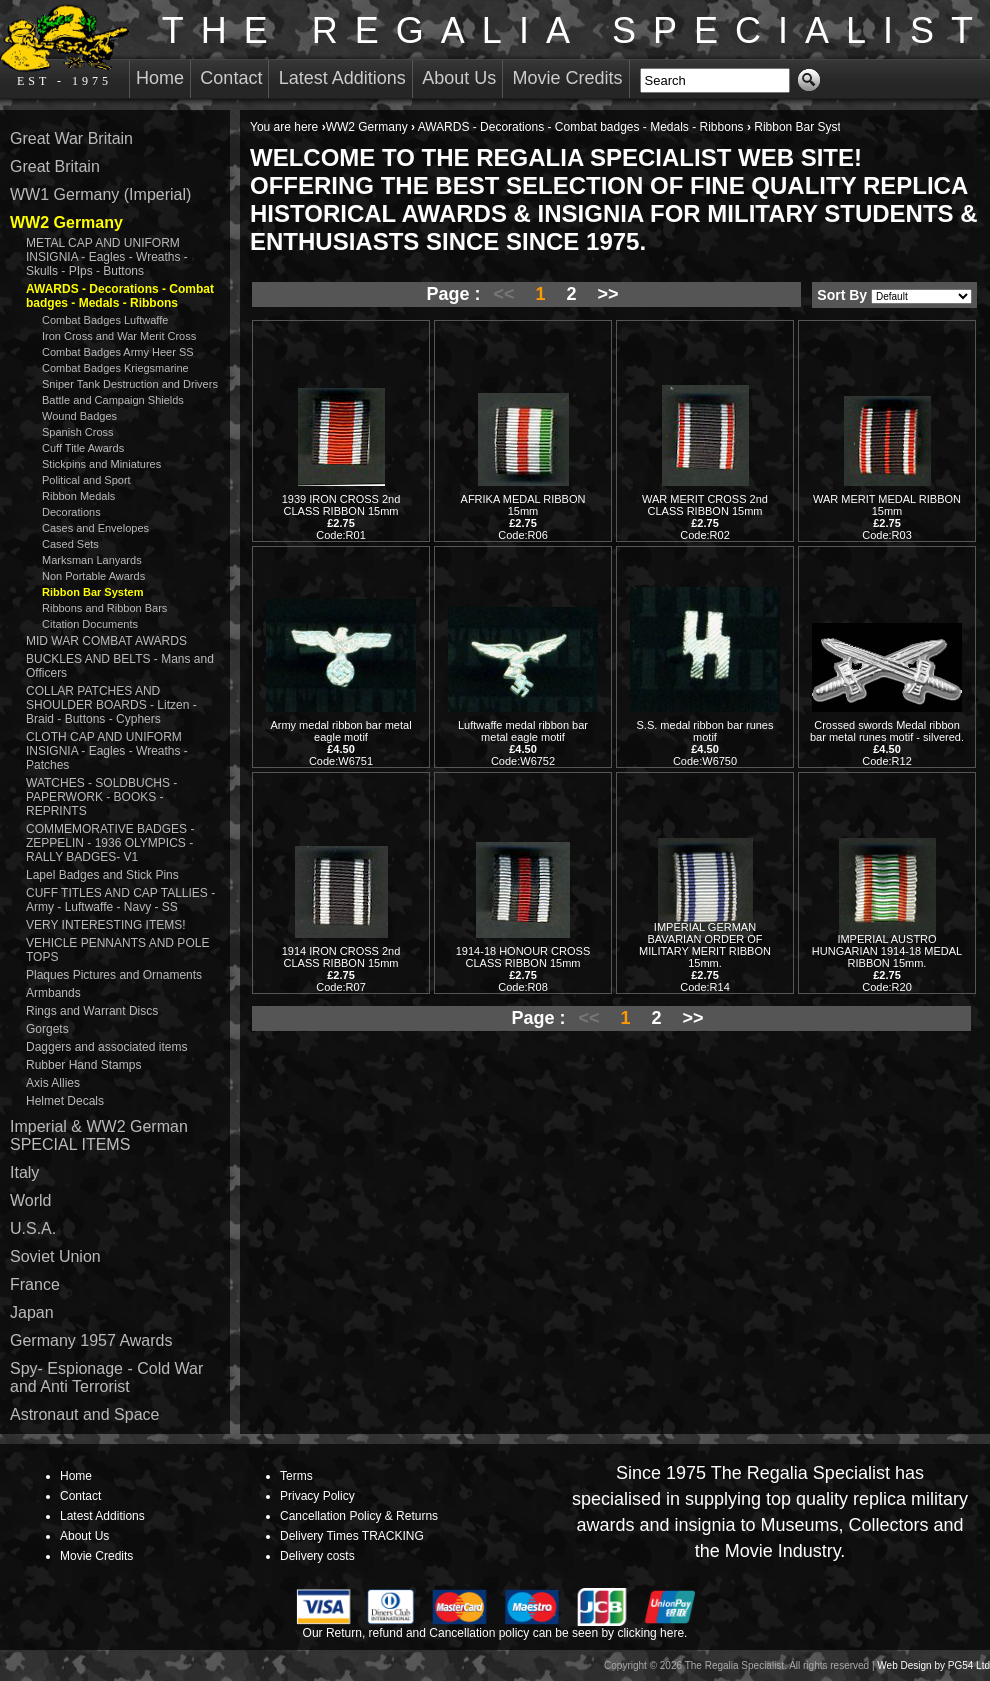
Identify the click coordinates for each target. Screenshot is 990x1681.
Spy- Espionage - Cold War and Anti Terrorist (106, 1377)
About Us (459, 78)
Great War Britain (71, 138)
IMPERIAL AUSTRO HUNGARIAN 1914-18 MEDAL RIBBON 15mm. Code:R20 (887, 963)
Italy (24, 1172)
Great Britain (55, 166)
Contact (231, 78)
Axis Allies (53, 1083)
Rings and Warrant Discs (92, 1011)
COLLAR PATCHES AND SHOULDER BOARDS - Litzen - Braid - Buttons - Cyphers (111, 705)
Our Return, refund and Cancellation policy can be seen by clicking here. (495, 1633)
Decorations (71, 512)
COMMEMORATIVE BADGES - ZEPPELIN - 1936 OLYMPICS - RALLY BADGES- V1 (110, 843)
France (35, 1284)
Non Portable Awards (93, 576)
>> (608, 294)
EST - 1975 (64, 46)
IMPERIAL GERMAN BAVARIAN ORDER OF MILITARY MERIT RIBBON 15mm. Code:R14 (705, 957)
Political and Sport (86, 480)
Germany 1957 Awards (91, 1340)
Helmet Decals (65, 1101)
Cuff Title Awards (83, 448)
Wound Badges (79, 416)
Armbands (53, 993)
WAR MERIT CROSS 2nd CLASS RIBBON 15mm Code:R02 (705, 517)
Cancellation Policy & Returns (359, 1516)
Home (160, 78)
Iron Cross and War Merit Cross (119, 336)
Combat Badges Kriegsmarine (115, 368)
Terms (296, 1476)
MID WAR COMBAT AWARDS (106, 641)
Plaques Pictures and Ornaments (114, 975)
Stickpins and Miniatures (101, 464)
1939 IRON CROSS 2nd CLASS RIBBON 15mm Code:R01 (341, 517)
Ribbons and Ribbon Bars (104, 608)
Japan (32, 1312)
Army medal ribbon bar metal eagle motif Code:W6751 (340, 743)
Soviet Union (55, 1256)
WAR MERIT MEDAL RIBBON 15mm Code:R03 (887, 517)
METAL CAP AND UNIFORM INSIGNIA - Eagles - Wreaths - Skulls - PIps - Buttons (107, 257)
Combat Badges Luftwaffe (105, 320)
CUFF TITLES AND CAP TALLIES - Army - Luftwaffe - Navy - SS (120, 900)
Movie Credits (568, 78)
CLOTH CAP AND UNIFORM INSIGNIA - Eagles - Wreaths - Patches (107, 751)
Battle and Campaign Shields (113, 400)
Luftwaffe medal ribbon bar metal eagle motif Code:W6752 (523, 743)
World (31, 1200)
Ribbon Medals (78, 496)
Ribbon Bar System (92, 592)
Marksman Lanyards (92, 560)
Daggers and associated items (106, 1047)
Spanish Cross (78, 432)
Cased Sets (70, 544)
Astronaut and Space (84, 1414)
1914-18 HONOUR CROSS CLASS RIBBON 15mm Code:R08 (523, 969)
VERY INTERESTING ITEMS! (106, 925)
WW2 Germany (367, 127)
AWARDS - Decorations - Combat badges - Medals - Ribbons (581, 127)
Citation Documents (90, 624)
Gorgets (47, 1029)
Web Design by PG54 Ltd (933, 1665)
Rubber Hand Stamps (83, 1065)
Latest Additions (342, 78)
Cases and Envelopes (95, 528)
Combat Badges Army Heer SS (118, 352)
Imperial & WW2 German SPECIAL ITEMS (99, 1135)
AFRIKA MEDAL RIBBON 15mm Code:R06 (523, 517)
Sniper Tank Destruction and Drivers (130, 384)
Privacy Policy (317, 1496)
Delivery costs (317, 1556)
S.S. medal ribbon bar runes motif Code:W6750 (705, 743)
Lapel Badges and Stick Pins (102, 875)
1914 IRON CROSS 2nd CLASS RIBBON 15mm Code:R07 (341, 969)
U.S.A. (33, 1228)
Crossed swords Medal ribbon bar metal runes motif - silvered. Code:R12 (887, 743)
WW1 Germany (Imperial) (100, 194)
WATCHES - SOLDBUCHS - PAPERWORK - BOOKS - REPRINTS (101, 797)
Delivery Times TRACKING (352, 1536)
